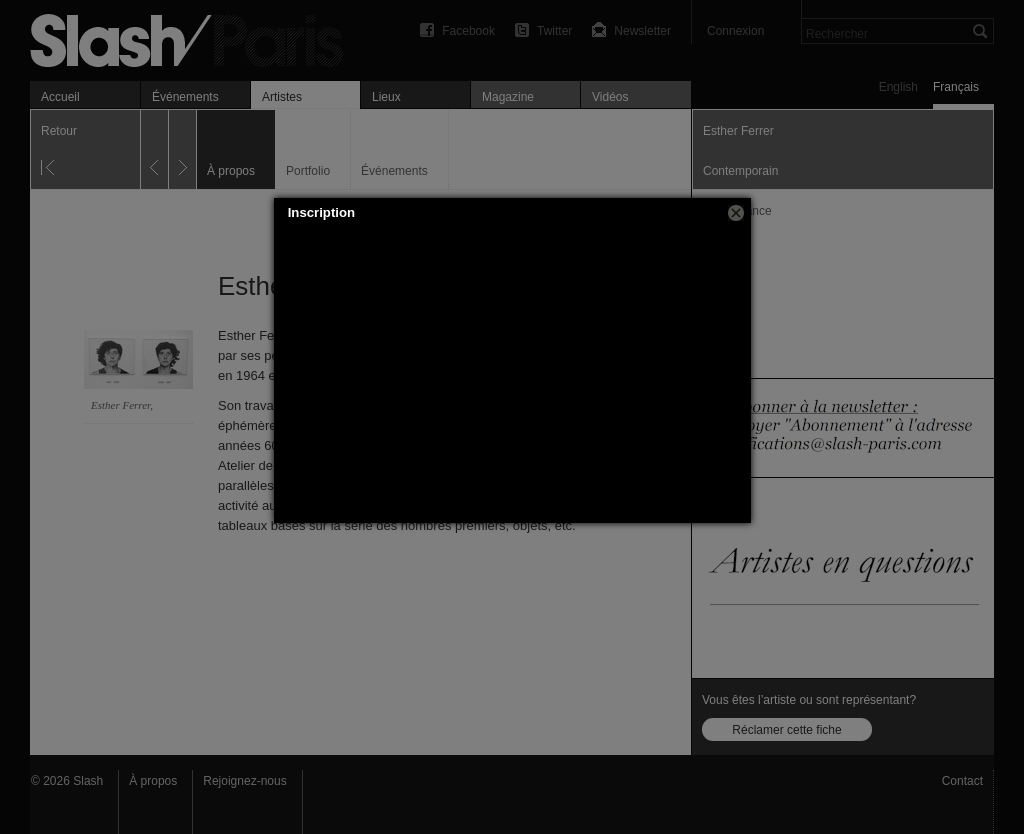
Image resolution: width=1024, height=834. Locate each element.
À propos (153, 781)
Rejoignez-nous (244, 781)
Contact (962, 781)
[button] (736, 213)
